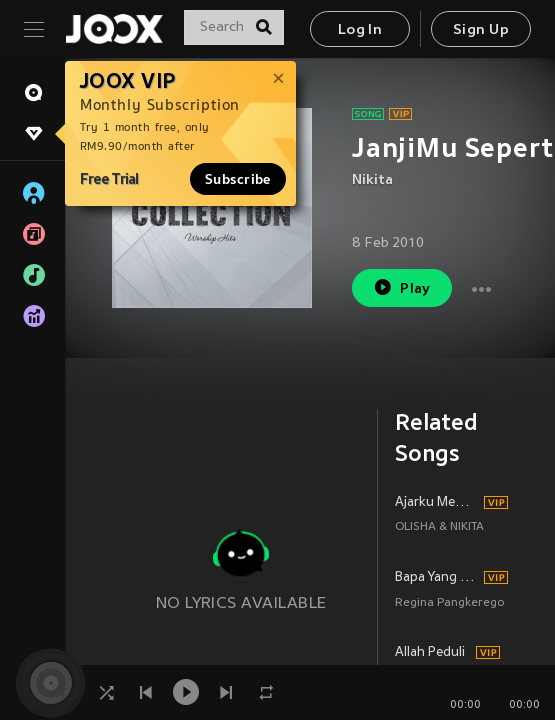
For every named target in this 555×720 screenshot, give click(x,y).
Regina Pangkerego (450, 603)
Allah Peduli (430, 653)
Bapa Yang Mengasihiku (436, 578)
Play (401, 287)
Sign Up (481, 30)
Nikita (372, 180)
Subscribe (238, 179)
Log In (360, 30)
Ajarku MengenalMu (436, 503)
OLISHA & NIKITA (439, 527)
